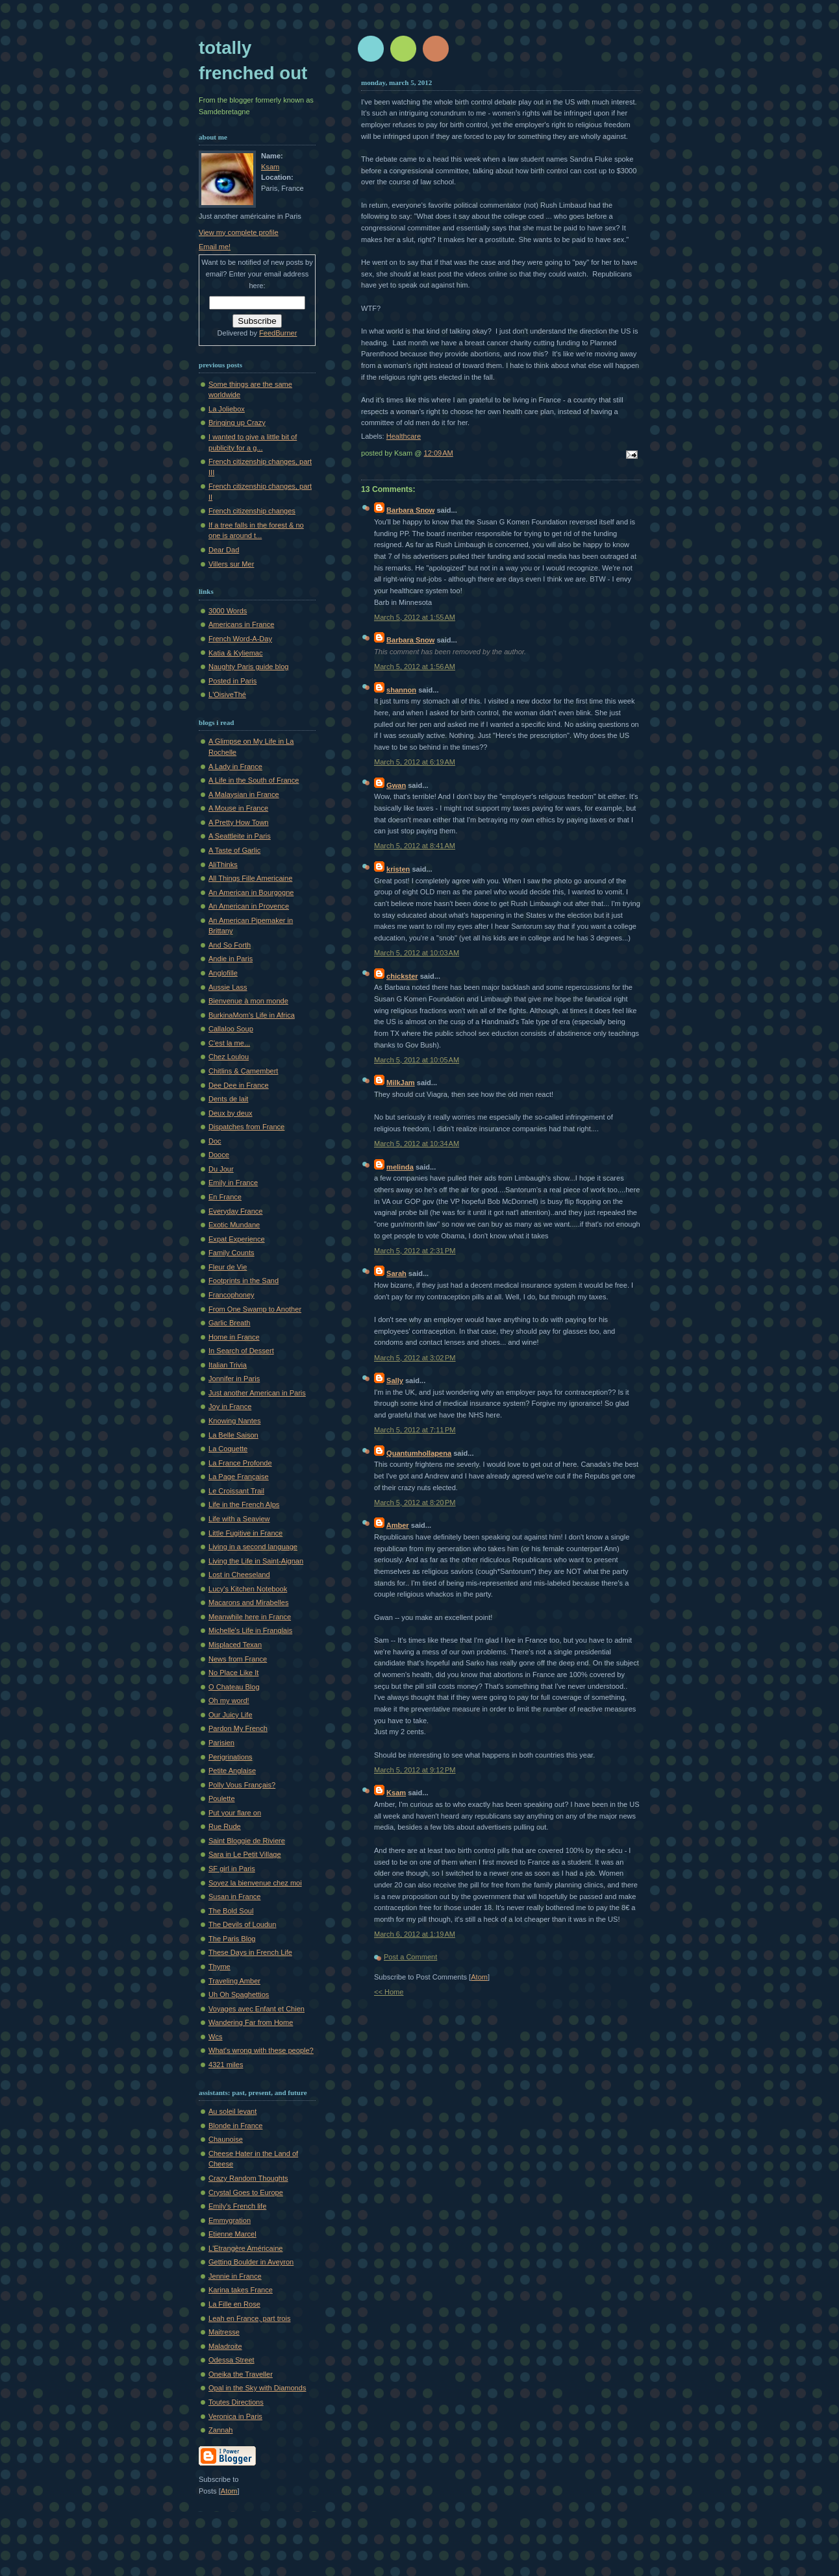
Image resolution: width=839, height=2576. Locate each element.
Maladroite (225, 2346)
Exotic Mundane (234, 1225)
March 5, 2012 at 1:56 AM (414, 666)
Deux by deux (230, 1113)
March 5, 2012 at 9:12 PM (415, 1770)
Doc (214, 1141)
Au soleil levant (232, 2111)
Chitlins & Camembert (243, 1071)
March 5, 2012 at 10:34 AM (416, 1143)
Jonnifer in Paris (234, 1378)
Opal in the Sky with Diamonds (257, 2388)
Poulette (221, 1798)
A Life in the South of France (253, 780)
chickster (402, 976)
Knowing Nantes (234, 1421)
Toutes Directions (236, 2402)
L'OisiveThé (227, 694)
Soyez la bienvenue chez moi (255, 1883)
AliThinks (223, 864)
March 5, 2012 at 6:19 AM (414, 762)
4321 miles (225, 2064)
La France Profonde (240, 1463)
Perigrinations (230, 1757)
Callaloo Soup (230, 1029)
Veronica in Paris (235, 2416)
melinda (400, 1167)
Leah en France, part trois (249, 2318)
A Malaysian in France (243, 794)
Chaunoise (225, 2139)
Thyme (219, 1966)
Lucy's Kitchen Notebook (247, 1589)
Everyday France (235, 1211)
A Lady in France (235, 766)
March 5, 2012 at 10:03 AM (416, 953)
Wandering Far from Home (250, 2022)
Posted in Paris (232, 681)
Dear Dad (223, 550)
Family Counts (231, 1253)
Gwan (396, 785)
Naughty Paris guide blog (248, 666)
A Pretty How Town (238, 822)
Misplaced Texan (235, 1645)
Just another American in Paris (257, 1393)
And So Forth (229, 945)
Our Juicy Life (230, 1715)
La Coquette (227, 1449)
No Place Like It (233, 1672)
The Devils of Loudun (242, 1924)
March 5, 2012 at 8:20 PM (415, 1502)
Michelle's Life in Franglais (250, 1630)
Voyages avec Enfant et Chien (256, 2009)
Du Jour (221, 1169)
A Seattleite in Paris (239, 836)
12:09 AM (438, 453)
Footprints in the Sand (243, 1280)
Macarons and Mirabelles (248, 1602)
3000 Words (227, 611)
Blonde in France (235, 2125)
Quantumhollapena (418, 1453)
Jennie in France (235, 2276)
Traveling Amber (234, 1981)
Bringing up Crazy (237, 422)
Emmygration (229, 2220)
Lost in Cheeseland (239, 1574)
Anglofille (223, 973)
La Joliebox (226, 409)
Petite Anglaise (232, 1770)
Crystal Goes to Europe (245, 2192)
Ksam (396, 1793)
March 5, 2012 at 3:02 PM (415, 1358)
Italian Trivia (227, 1365)
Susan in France (234, 1896)
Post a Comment (410, 1957)
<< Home (388, 1992)
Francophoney (231, 1295)
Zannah (220, 2430)
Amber (397, 1525)
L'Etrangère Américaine (245, 2248)
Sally (394, 1380)
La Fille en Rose (234, 2304)
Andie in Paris (230, 959)
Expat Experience (236, 1239)
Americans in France (241, 624)
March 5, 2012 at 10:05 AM (416, 1060)
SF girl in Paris (231, 1868)
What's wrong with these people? (261, 2050)
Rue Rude (224, 1826)
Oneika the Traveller (240, 2374)
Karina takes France (240, 2290)
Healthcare (403, 436)
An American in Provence (248, 906)
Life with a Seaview (239, 1519)
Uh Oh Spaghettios (238, 1994)
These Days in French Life (250, 1952)
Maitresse (224, 2332)
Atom (479, 1977)
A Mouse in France (238, 808)
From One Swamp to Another (254, 1309)
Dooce (218, 1155)
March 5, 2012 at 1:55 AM (414, 617)
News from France (237, 1659)
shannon (401, 690)
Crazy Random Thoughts (248, 2178)
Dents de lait (228, 1099)
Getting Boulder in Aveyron (251, 2262)
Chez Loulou (228, 1057)
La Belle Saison (233, 1435)
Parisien (221, 1743)
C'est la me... (229, 1043)
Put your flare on (234, 1813)
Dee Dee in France (238, 1085)
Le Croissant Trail (236, 1491)
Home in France (234, 1337)
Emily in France (233, 1182)
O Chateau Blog (234, 1687)
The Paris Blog (231, 1939)
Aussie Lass (227, 987)
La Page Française (238, 1476)
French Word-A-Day (240, 639)
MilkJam (400, 1082)
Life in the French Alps (243, 1504)
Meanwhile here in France (249, 1617)
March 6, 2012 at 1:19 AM (414, 1934)
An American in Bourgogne (251, 892)
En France (225, 1197)
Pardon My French (238, 1728)
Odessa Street (231, 2360)
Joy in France (229, 1406)
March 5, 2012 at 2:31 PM (415, 1251)
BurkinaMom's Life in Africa (251, 1015)
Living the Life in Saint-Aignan (255, 1561)
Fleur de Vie (227, 1267)
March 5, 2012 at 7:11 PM (415, 1430)
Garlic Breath (229, 1323)
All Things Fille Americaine (250, 878)
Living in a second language (252, 1547)
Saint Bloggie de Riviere (246, 1841)
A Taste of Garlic (234, 850)
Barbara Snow (410, 510)
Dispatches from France (246, 1127)
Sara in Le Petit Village (244, 1854)
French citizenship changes (251, 511)
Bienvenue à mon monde (248, 1001)
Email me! (215, 247)
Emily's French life (237, 2206)
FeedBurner (278, 333)
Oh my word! (228, 1700)
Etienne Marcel (232, 2234)
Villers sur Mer (231, 564)
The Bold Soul (230, 1911)
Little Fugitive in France (245, 1533)
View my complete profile (239, 232)
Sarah (396, 1273)
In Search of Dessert (241, 1351)
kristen (398, 869)
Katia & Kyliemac (235, 653)
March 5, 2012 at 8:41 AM (414, 846)
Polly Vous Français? (241, 1785)
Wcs (215, 2037)
